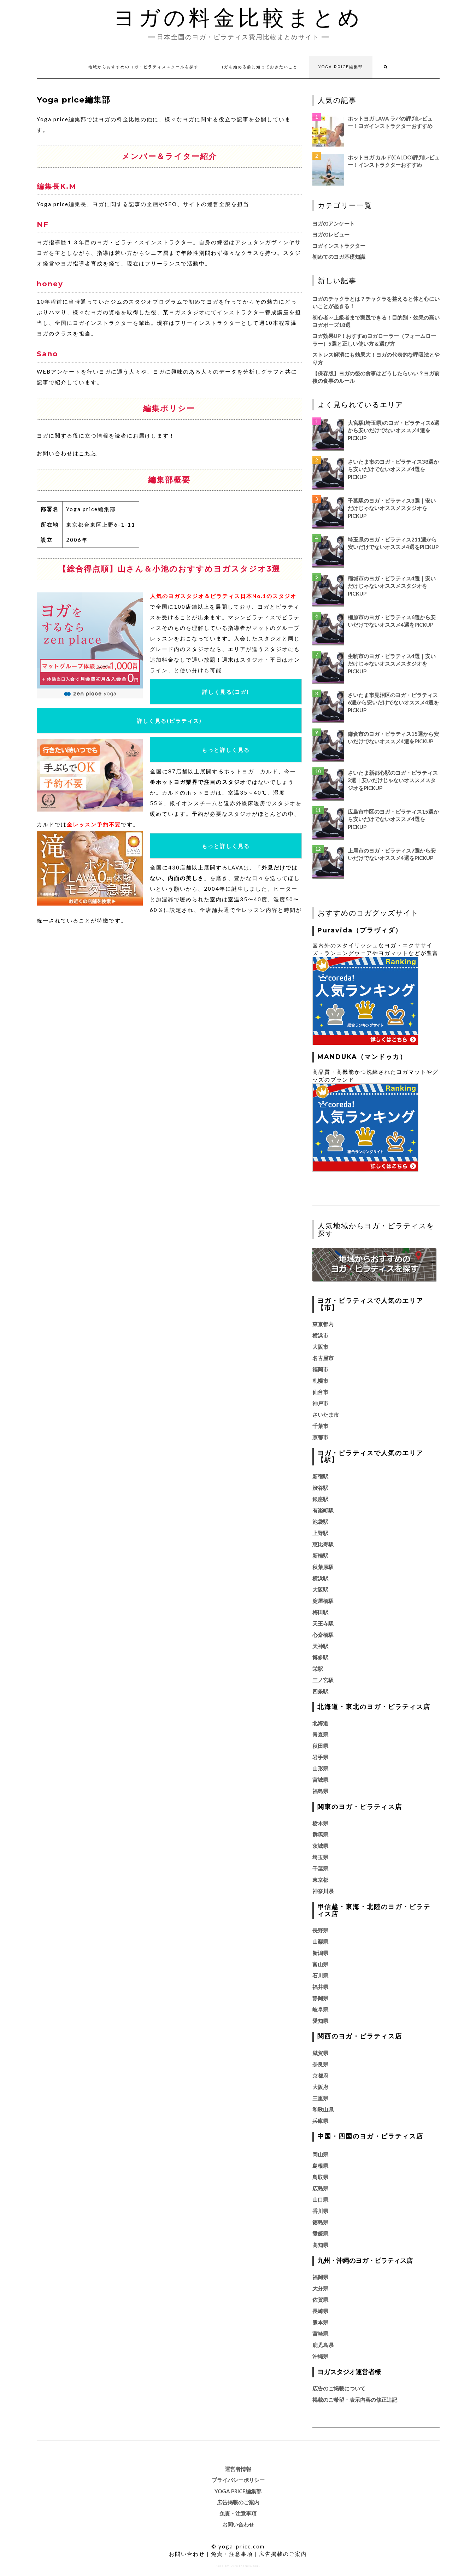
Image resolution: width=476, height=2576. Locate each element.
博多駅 (320, 1657)
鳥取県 (320, 2177)
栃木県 (320, 1823)
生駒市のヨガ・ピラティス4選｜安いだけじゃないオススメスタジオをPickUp (392, 663)
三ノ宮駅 (323, 1680)
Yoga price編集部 (340, 66)
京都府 (320, 2075)
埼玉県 (320, 1857)
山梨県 (320, 1941)
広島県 (320, 2188)
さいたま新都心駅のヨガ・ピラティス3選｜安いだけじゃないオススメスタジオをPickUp (393, 780)
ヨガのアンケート (333, 223)
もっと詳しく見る (226, 750)
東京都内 (323, 1324)
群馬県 (320, 1834)
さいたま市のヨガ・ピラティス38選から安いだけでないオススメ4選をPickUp (393, 469)
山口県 (320, 2199)
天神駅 (320, 1646)
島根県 (320, 2165)
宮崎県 (320, 2333)
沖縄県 (320, 2356)
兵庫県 (320, 2121)
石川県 (320, 1975)
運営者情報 (238, 2469)
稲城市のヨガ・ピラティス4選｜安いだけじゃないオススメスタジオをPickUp (392, 586)
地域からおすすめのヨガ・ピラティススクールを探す (143, 66)
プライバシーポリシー (238, 2480)
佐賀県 (320, 2299)
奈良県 (320, 2064)
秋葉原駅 (323, 1567)
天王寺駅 (323, 1623)
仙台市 (320, 1392)
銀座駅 (320, 1499)
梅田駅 (320, 1612)
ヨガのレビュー (330, 234)
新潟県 (320, 1953)
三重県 (320, 2098)
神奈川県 (323, 1891)
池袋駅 (320, 1521)
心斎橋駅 (323, 1635)
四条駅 (320, 1691)
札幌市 (320, 1380)
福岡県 (320, 2277)
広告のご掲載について (338, 2388)
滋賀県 (320, 2053)
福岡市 (320, 1369)
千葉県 (320, 1868)
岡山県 (320, 2154)
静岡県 (320, 1998)
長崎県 (320, 2311)
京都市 (320, 1437)
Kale (220, 2566)
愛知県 (320, 2021)
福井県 (320, 1987)
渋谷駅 (320, 1488)
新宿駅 (320, 1476)
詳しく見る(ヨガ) (225, 692)
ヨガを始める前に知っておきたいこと (258, 66)
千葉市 (320, 1426)
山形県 (320, 1768)
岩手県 (320, 1757)
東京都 (320, 1880)
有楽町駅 (323, 1510)
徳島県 (320, 2222)
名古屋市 (323, 1358)
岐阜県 (320, 2009)
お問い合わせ (238, 2524)
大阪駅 (320, 1589)
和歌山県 (323, 2109)
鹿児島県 (323, 2345)
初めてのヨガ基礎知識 (338, 256)
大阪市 (320, 1346)
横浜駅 (320, 1578)
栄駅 (317, 1668)
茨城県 (320, 1846)
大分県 (320, 2288)
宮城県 (320, 1779)
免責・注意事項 (238, 2513)
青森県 (320, 1734)
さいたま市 (325, 1414)
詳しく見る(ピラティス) (169, 721)
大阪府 (320, 2087)
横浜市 (320, 1335)
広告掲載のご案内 (238, 2502)
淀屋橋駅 (323, 1601)
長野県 (320, 1930)
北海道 (320, 1723)
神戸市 (320, 1403)
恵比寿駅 (323, 1544)
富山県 (320, 1964)
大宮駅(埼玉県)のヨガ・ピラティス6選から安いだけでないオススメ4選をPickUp (393, 430)
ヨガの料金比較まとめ (238, 17)
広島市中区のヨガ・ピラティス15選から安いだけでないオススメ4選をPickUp (393, 819)
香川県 (320, 2211)
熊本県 (320, 2322)
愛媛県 (320, 2233)
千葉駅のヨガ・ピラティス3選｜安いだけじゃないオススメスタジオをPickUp (392, 508)
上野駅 (320, 1533)
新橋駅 (320, 1555)
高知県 (320, 2245)
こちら (88, 453)
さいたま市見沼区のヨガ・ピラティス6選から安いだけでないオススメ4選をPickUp (393, 702)
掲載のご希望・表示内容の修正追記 (354, 2399)
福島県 (320, 1791)
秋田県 (320, 1746)
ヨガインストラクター (338, 245)
